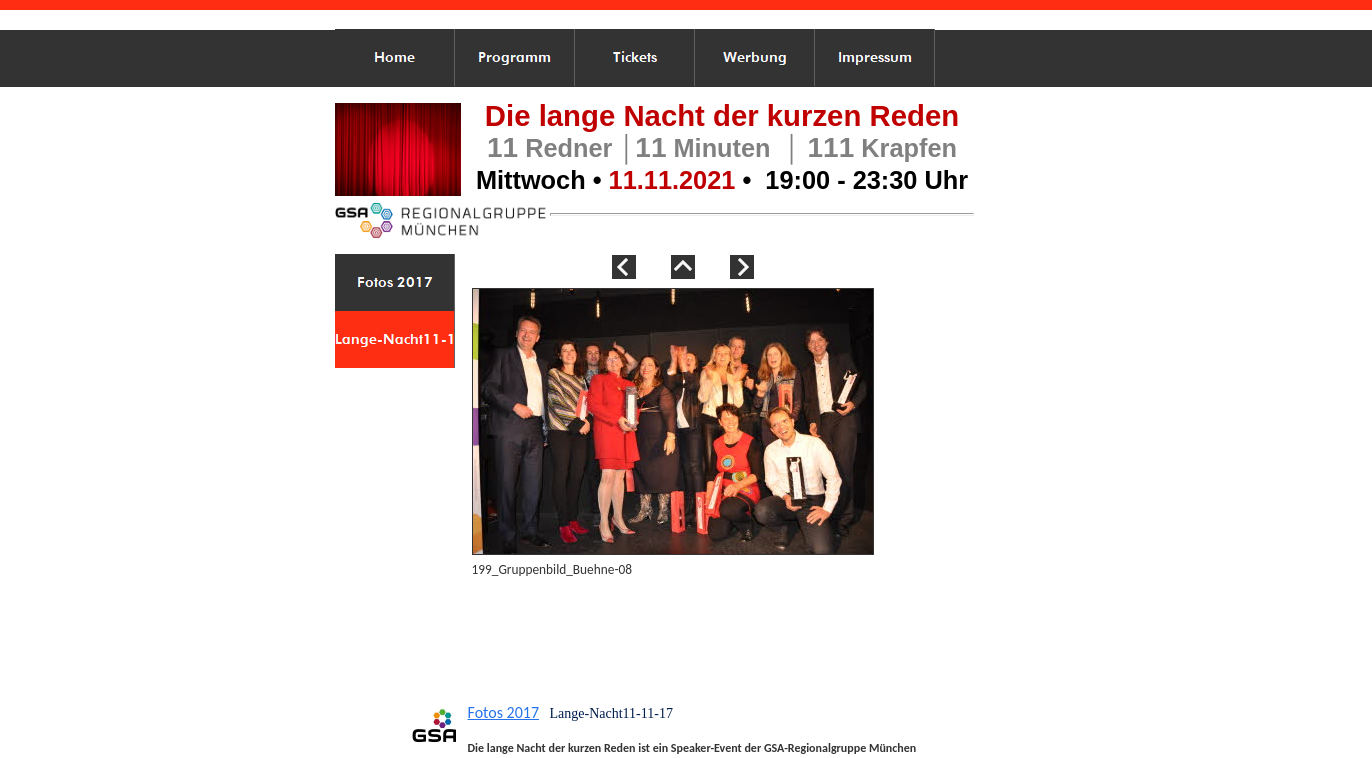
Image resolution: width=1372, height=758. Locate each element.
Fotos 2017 (504, 712)
